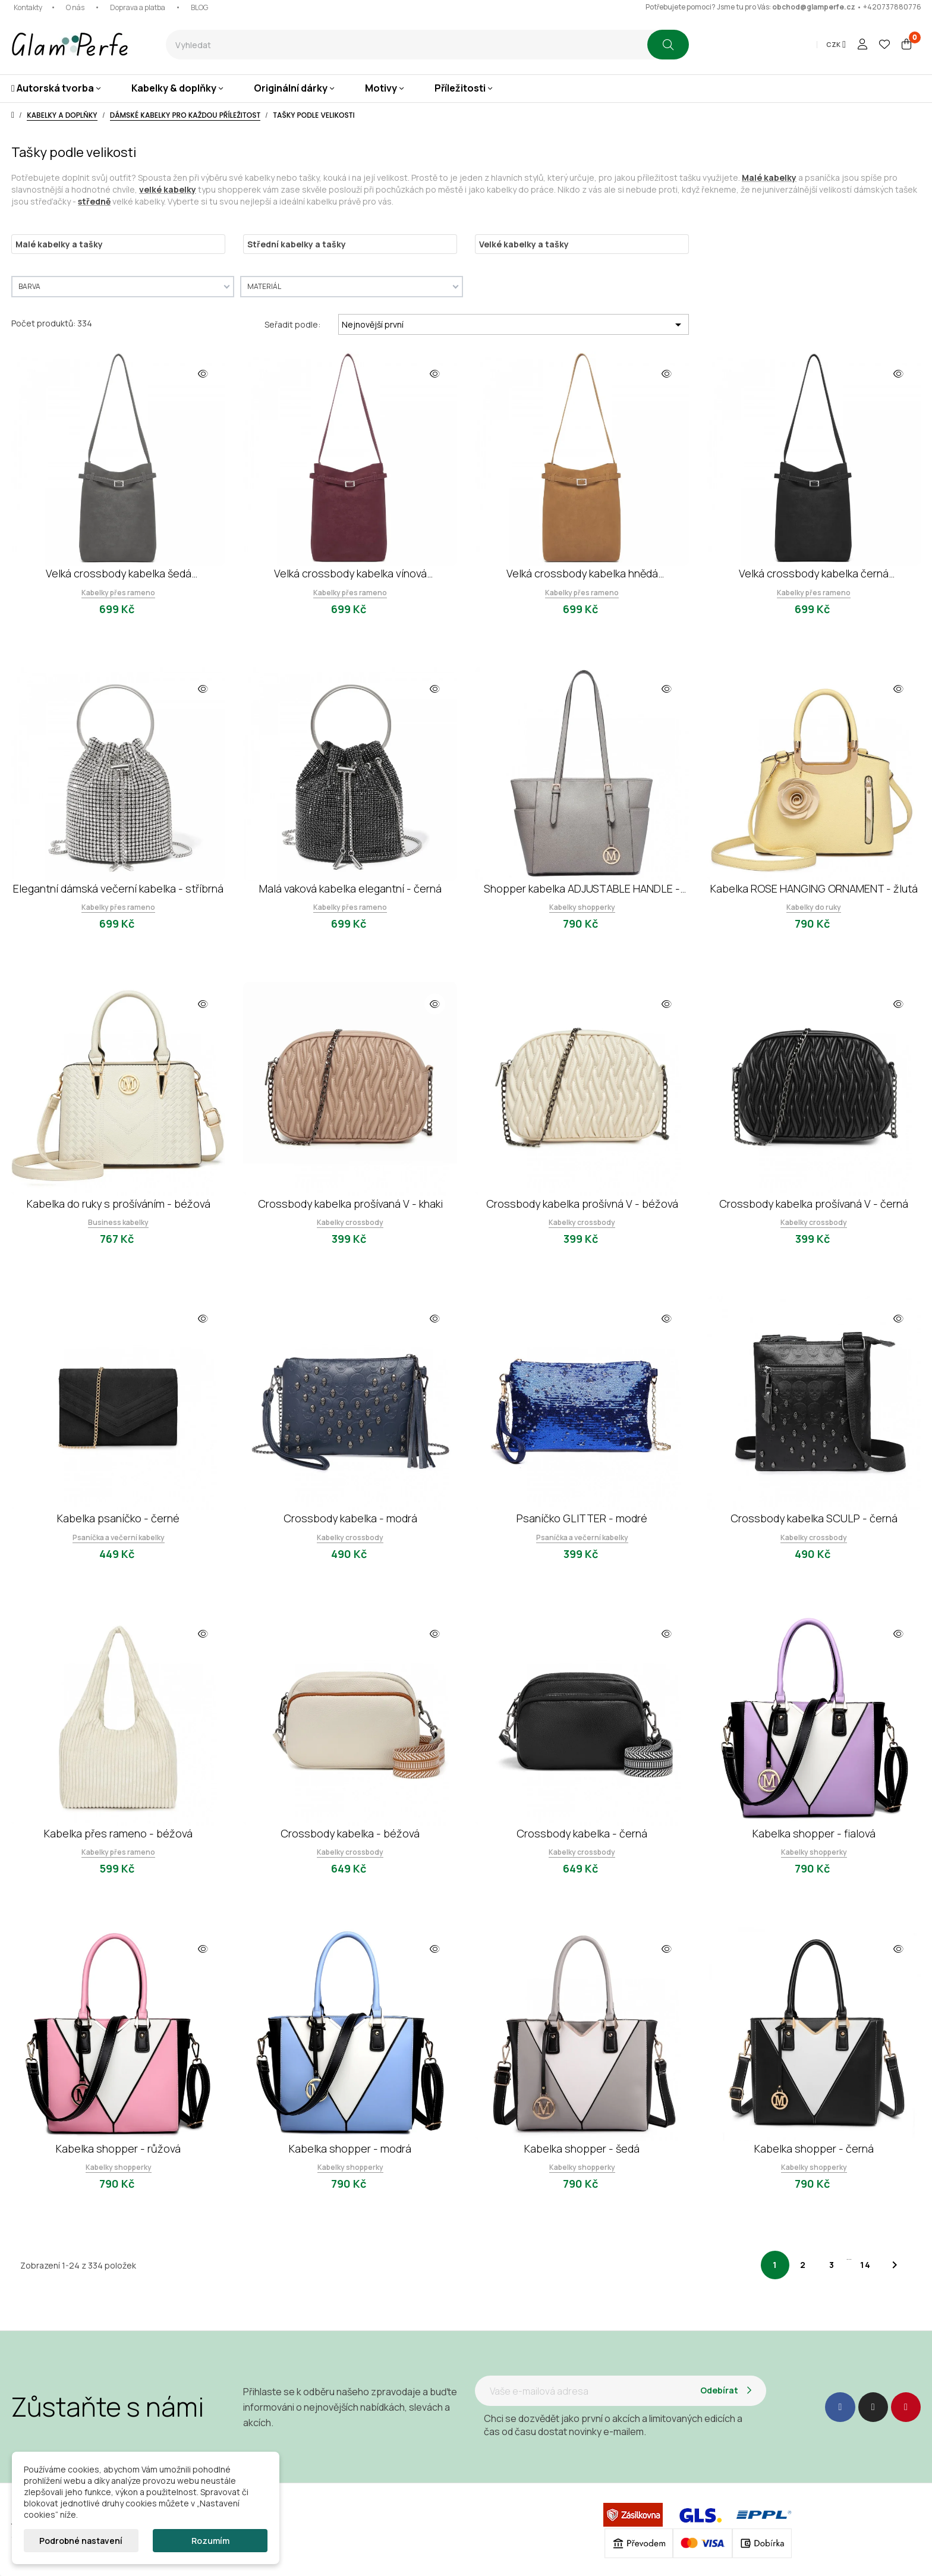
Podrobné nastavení (80, 2540)
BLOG (199, 7)
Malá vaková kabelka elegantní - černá (350, 888)
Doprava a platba (137, 7)
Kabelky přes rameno (118, 593)
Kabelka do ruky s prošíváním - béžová (118, 1203)
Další (894, 2265)
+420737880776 (892, 7)
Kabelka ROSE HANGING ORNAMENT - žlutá (814, 888)
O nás (75, 7)
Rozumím (210, 2540)
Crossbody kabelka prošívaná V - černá (813, 1203)
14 (865, 2264)
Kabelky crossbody (350, 1222)
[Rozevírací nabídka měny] (836, 44)
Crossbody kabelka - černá (582, 1833)
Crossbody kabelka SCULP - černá (814, 1518)
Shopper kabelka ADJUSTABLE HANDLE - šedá (582, 888)
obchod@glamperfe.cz (813, 7)
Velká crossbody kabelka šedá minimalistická (118, 573)
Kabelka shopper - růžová (118, 2148)
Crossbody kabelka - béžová (350, 1833)
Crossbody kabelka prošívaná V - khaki (350, 1203)
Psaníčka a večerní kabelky (119, 1537)
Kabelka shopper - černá (814, 2148)
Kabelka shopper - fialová (814, 1833)
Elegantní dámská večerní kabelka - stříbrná (118, 888)
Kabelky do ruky (813, 907)
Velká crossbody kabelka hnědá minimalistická (582, 573)
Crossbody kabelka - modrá (350, 1518)
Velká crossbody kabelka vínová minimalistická (350, 573)
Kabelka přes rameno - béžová (118, 1833)
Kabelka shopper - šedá (582, 2148)
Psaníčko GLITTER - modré (582, 1518)
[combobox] (406, 44)
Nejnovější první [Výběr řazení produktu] (513, 325)
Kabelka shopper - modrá (350, 2148)
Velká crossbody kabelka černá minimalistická (814, 573)
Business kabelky (118, 1222)
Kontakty (28, 7)
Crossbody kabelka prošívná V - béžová (582, 1203)
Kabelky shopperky (582, 907)
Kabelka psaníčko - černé (118, 1518)
